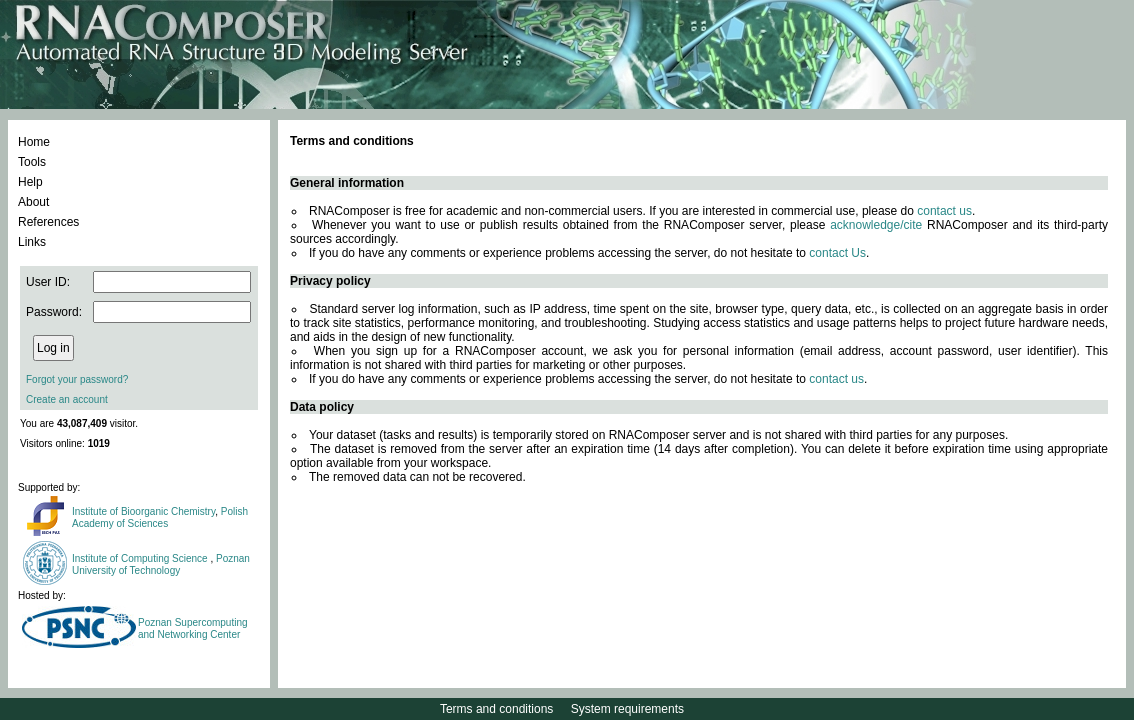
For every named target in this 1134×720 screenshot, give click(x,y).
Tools (32, 162)
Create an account (67, 399)
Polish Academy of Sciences (160, 517)
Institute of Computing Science (141, 558)
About (33, 202)
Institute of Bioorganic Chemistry (143, 511)
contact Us (837, 253)
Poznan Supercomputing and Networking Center (193, 628)
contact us (944, 211)
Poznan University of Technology (161, 564)
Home (34, 142)
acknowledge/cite (876, 225)
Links (32, 242)
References (48, 222)
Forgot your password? (77, 379)
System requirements (627, 709)
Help (30, 182)
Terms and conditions (496, 709)
